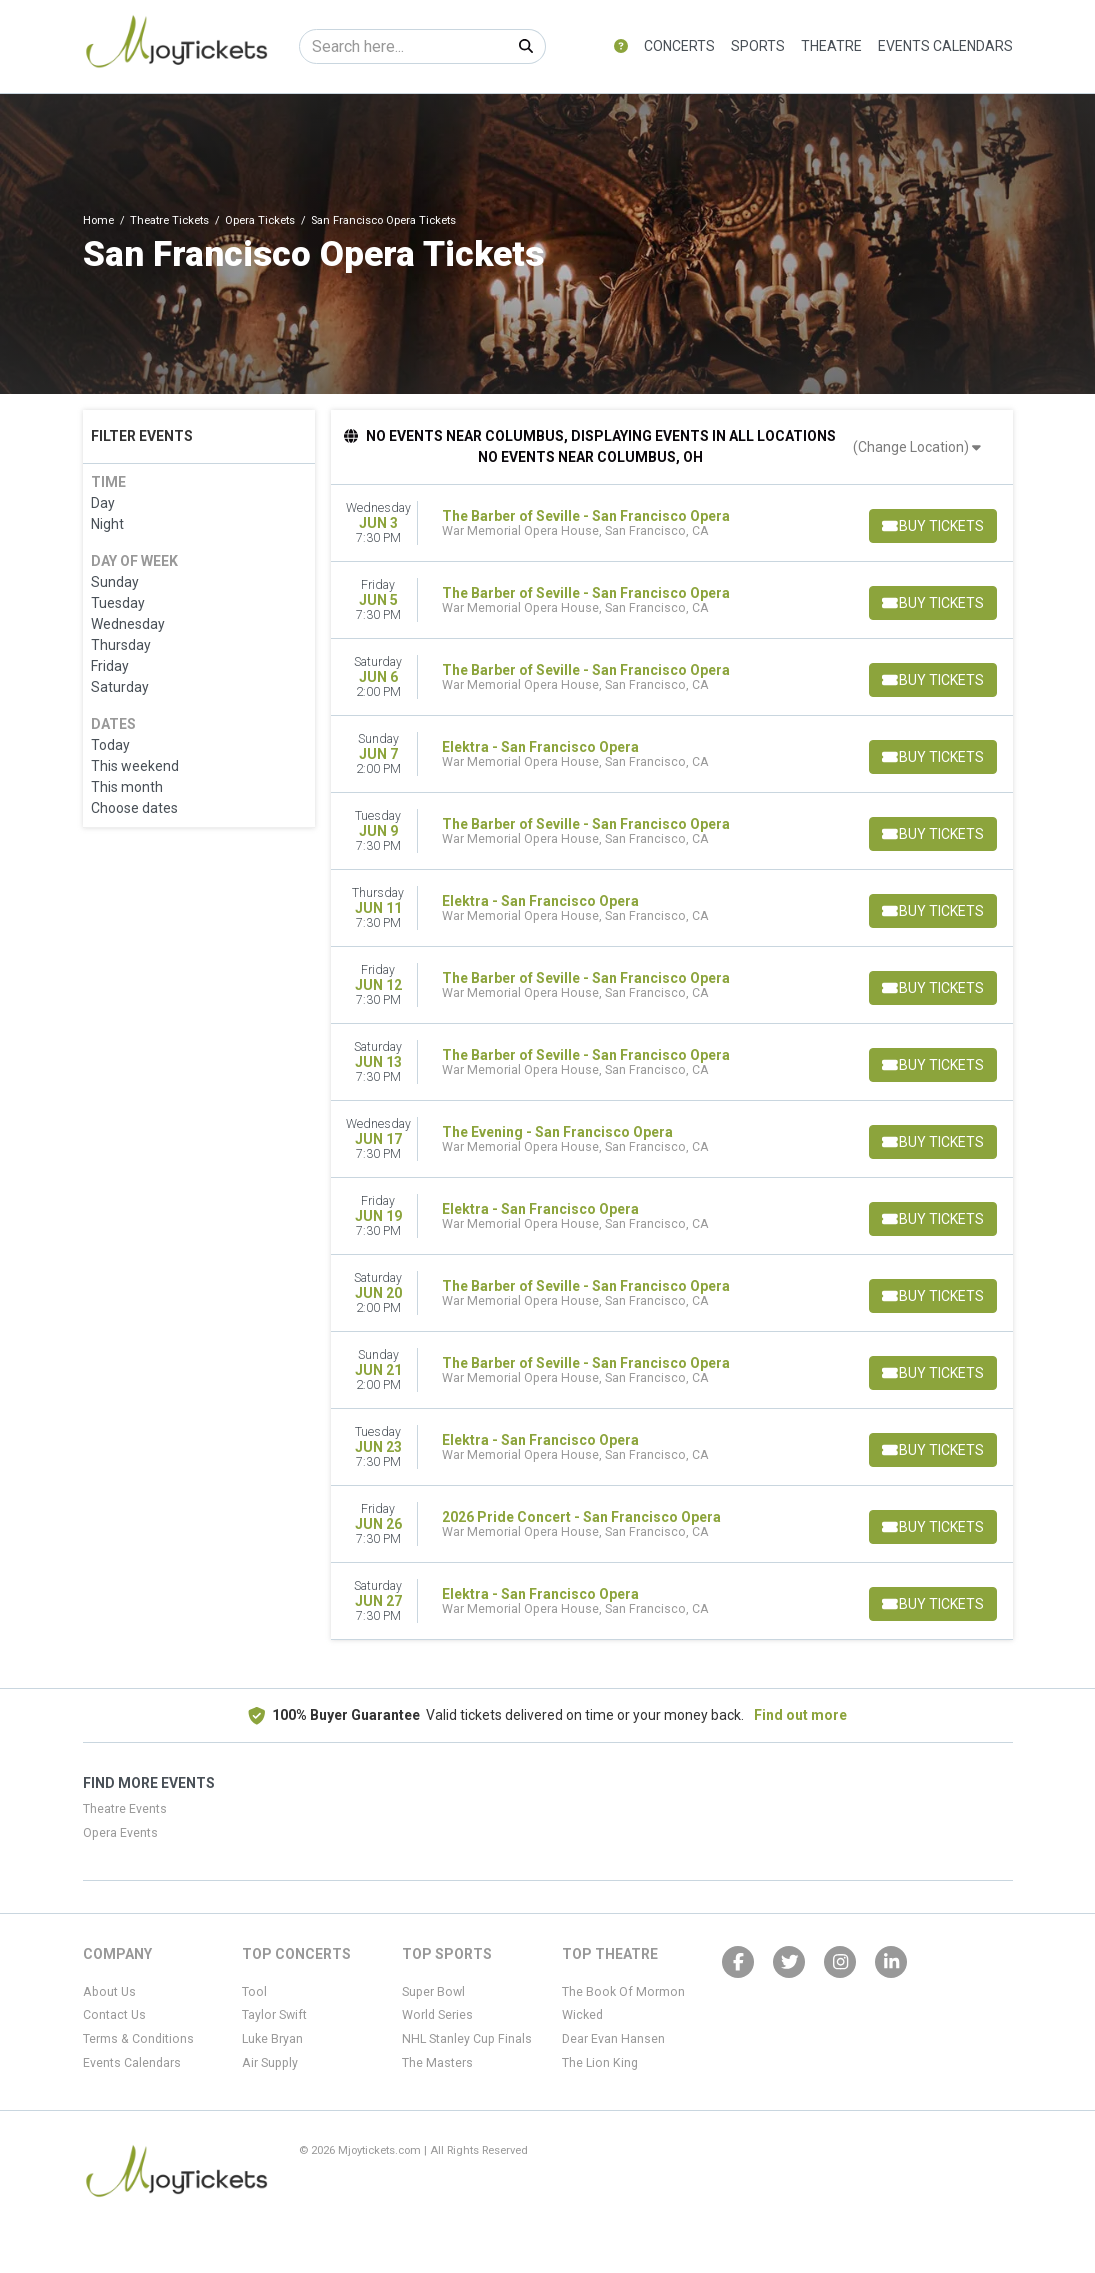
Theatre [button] (831, 46)
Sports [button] (758, 46)
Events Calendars (945, 46)
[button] (621, 46)
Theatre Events (125, 1809)
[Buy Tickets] (931, 526)
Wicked (582, 2015)
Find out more (800, 1715)
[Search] (403, 46)
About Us (109, 1992)
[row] (672, 523)
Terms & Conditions (138, 2039)
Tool (254, 1992)
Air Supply (270, 2063)
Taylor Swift (274, 2015)
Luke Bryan (272, 2039)
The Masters (437, 2063)
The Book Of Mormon (623, 1992)
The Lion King (600, 2063)
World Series (437, 2015)
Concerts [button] (679, 46)
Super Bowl (433, 1992)
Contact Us (114, 2015)
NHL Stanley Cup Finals (467, 2039)
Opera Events (120, 1833)
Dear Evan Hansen (613, 2039)
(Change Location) (917, 447)
